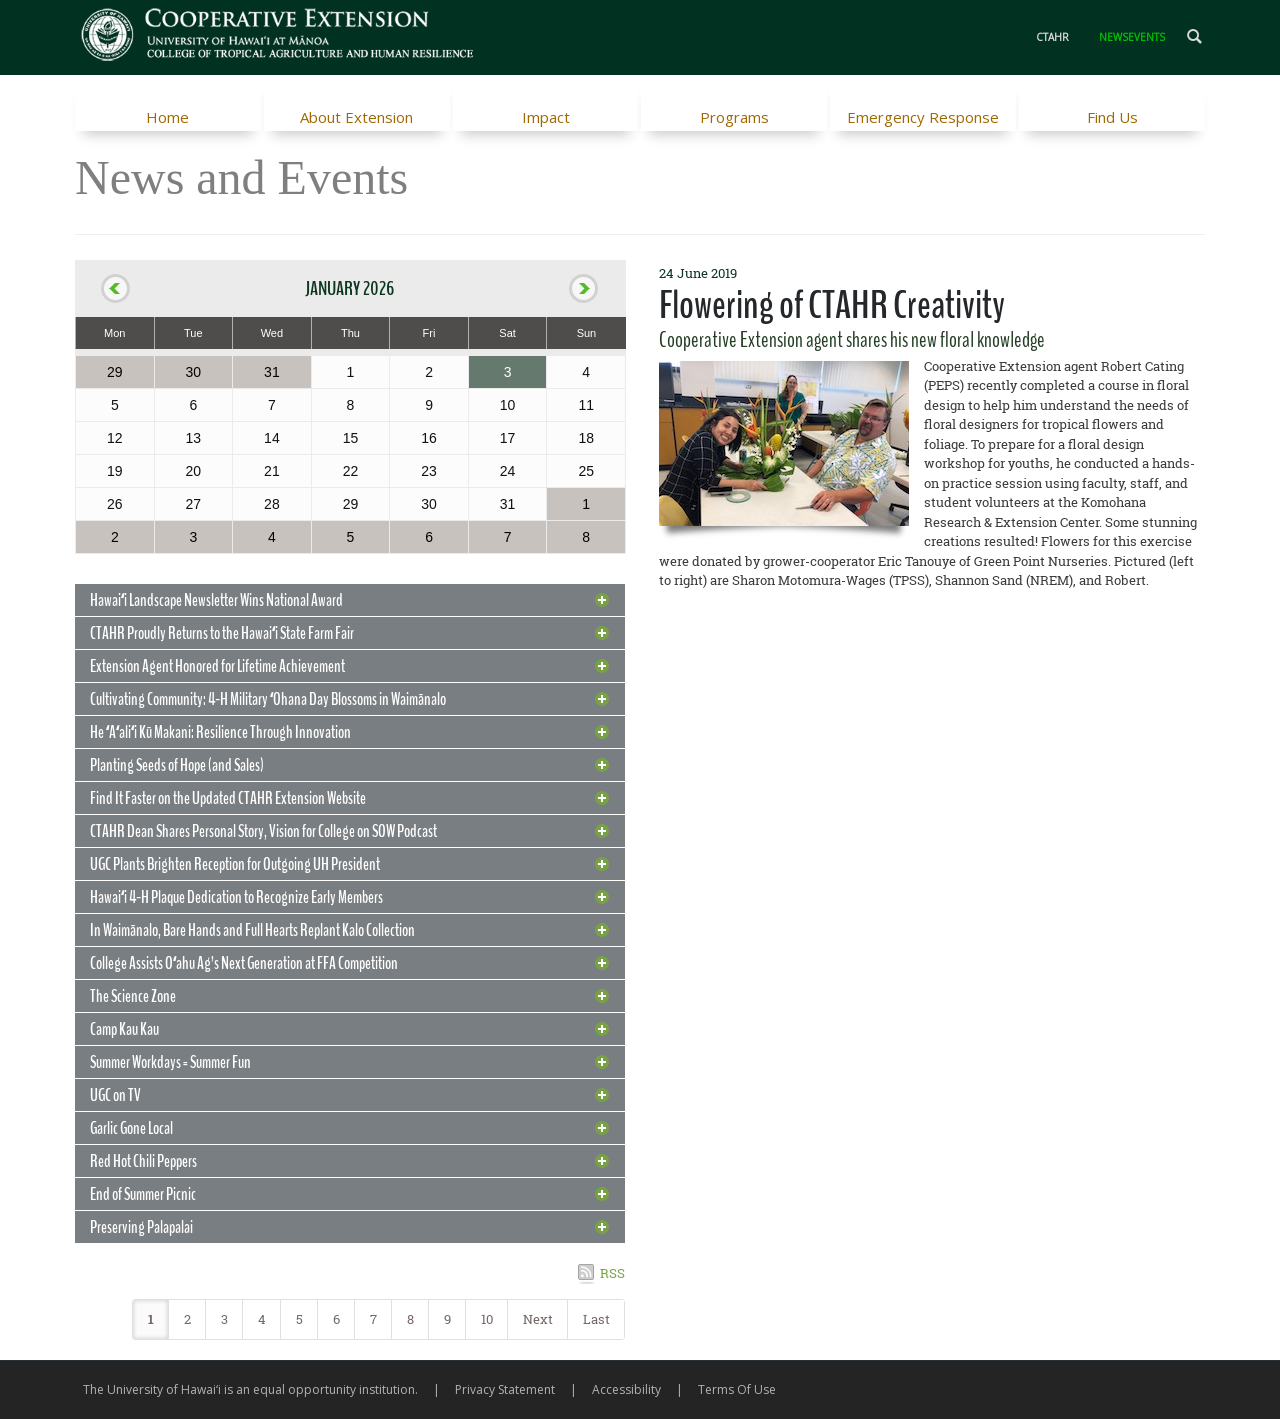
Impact (546, 117)
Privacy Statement (505, 1389)
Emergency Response (923, 117)
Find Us (1112, 117)
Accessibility (626, 1389)
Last (596, 1319)
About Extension (356, 117)
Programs (734, 117)
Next (538, 1319)
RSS (612, 1273)
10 (487, 1319)
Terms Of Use (737, 1389)
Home (167, 117)
